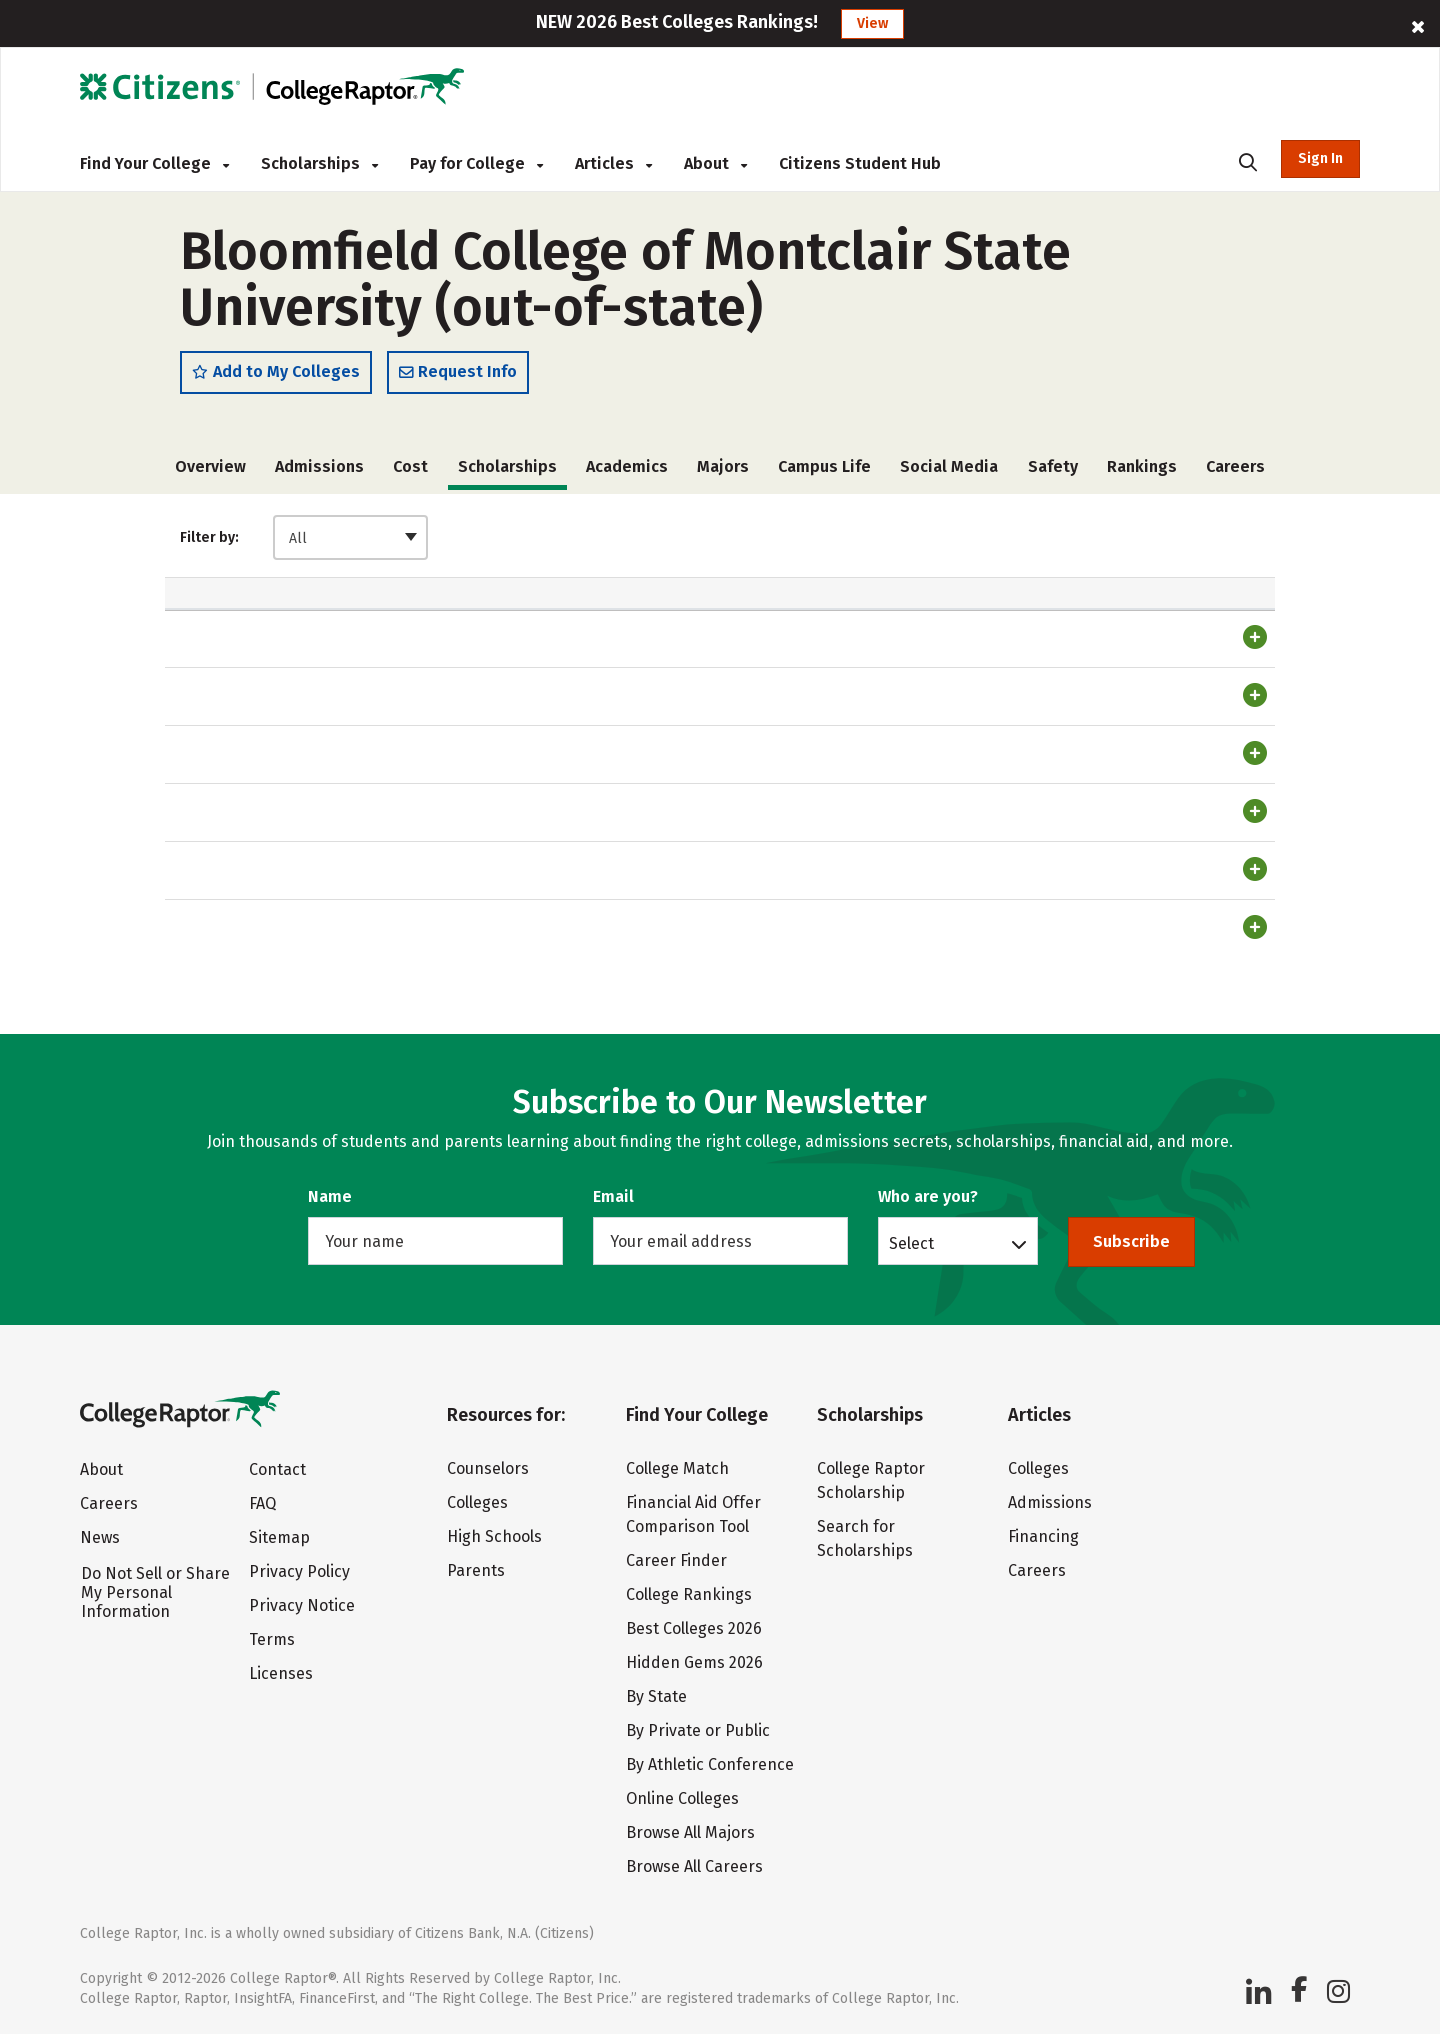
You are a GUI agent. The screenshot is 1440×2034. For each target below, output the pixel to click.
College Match (677, 1468)
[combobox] (350, 538)
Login (1172, 688)
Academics (627, 467)
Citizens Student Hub (860, 163)
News (100, 1537)
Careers (1235, 467)
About (715, 163)
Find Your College (154, 163)
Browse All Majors (690, 1832)
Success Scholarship (257, 810)
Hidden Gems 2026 (694, 1662)
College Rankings (689, 1594)
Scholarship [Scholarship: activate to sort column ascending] (234, 627)
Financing (1043, 1536)
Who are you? (928, 1196)
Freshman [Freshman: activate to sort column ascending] (785, 627)
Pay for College (476, 163)
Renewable (1050, 617)
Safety (1053, 467)
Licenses (281, 1673)
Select (911, 1243)
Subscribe (1131, 1241)
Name (330, 1196)
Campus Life (824, 467)
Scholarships (319, 163)
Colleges (477, 1502)
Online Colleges (682, 1798)
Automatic (648, 627)
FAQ (262, 1503)
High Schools (494, 1536)
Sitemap (279, 1537)
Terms (272, 1639)
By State (656, 1696)
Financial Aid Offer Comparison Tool (693, 1514)
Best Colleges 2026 (694, 1628)
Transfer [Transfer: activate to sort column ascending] (922, 627)
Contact (277, 1469)
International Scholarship (277, 996)
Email (613, 1196)
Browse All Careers (694, 1866)
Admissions (319, 467)
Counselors (488, 1468)
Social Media (949, 467)
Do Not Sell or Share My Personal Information (155, 1592)
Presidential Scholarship (273, 747)
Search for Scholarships (865, 1538)
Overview (210, 467)
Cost (410, 467)
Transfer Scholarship (257, 872)
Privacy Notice (302, 1605)
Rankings (1142, 467)
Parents (476, 1570)
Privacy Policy (299, 1571)
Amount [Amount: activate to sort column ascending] (511, 627)
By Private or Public (698, 1730)
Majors (723, 467)
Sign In (1320, 158)
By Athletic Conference (710, 1764)
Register (1230, 688)
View (872, 23)
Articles (613, 163)
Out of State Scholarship (274, 934)
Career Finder (676, 1560)
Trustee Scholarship (254, 685)
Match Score (1197, 617)
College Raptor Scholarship (871, 1480)
